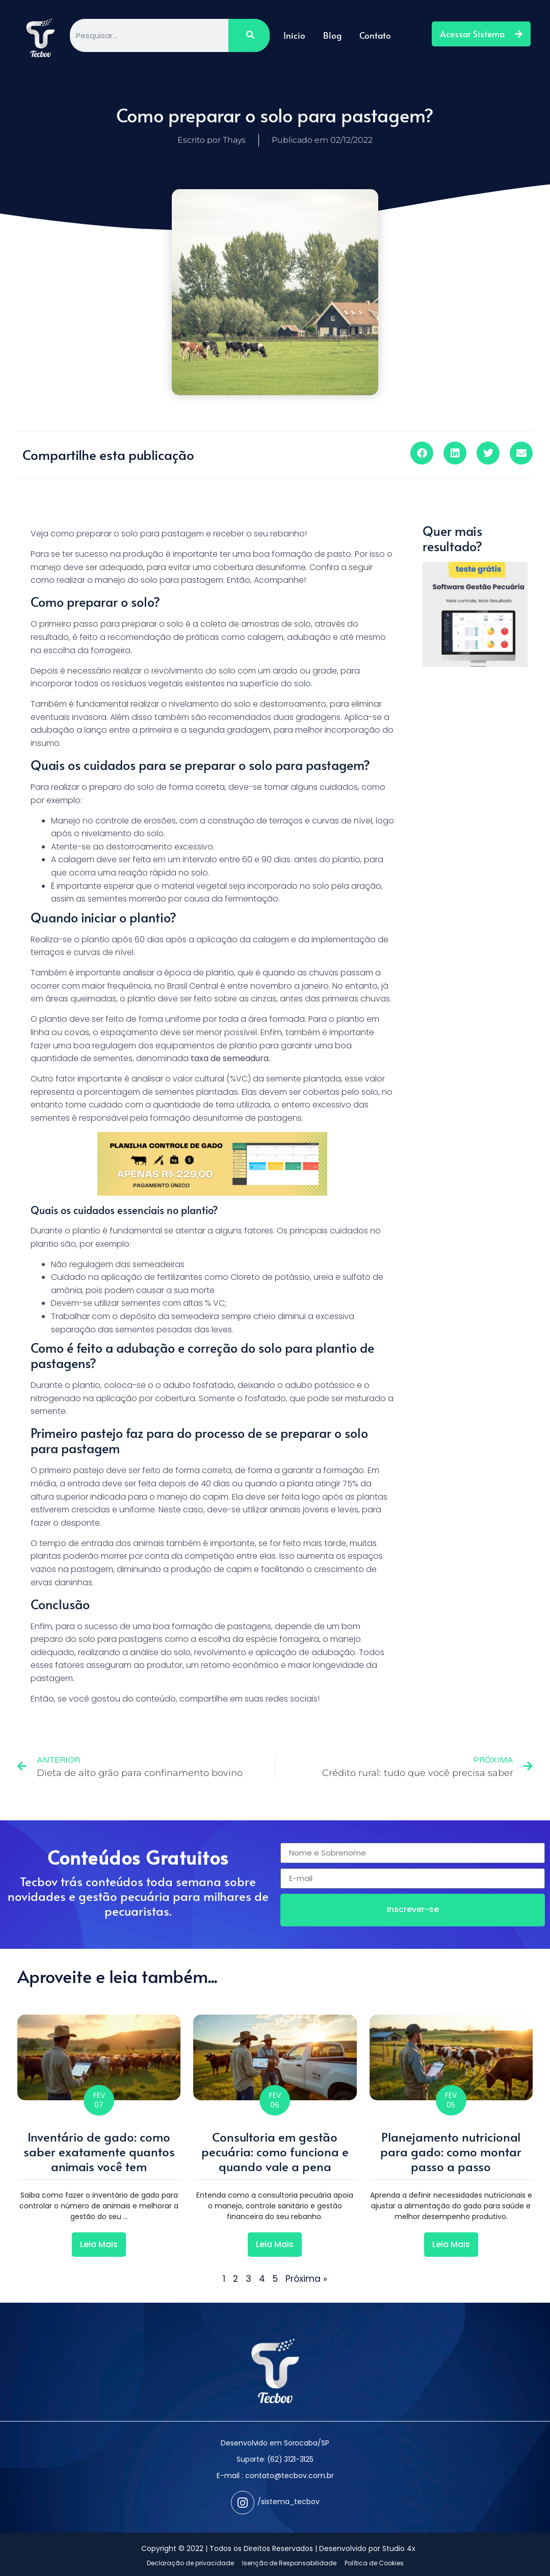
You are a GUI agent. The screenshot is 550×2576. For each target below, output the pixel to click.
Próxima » (306, 2279)
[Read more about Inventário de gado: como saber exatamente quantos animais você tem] (99, 2244)
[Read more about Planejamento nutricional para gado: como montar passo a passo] (451, 2244)
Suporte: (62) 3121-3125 (275, 2459)
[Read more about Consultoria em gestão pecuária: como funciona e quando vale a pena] (275, 2244)
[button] (421, 453)
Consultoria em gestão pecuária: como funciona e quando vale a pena (275, 2151)
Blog (332, 35)
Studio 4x (398, 2548)
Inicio (294, 35)
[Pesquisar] (249, 35)
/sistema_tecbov (288, 2501)
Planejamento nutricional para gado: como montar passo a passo (450, 2151)
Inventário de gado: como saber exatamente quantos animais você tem (99, 2151)
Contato (375, 35)
